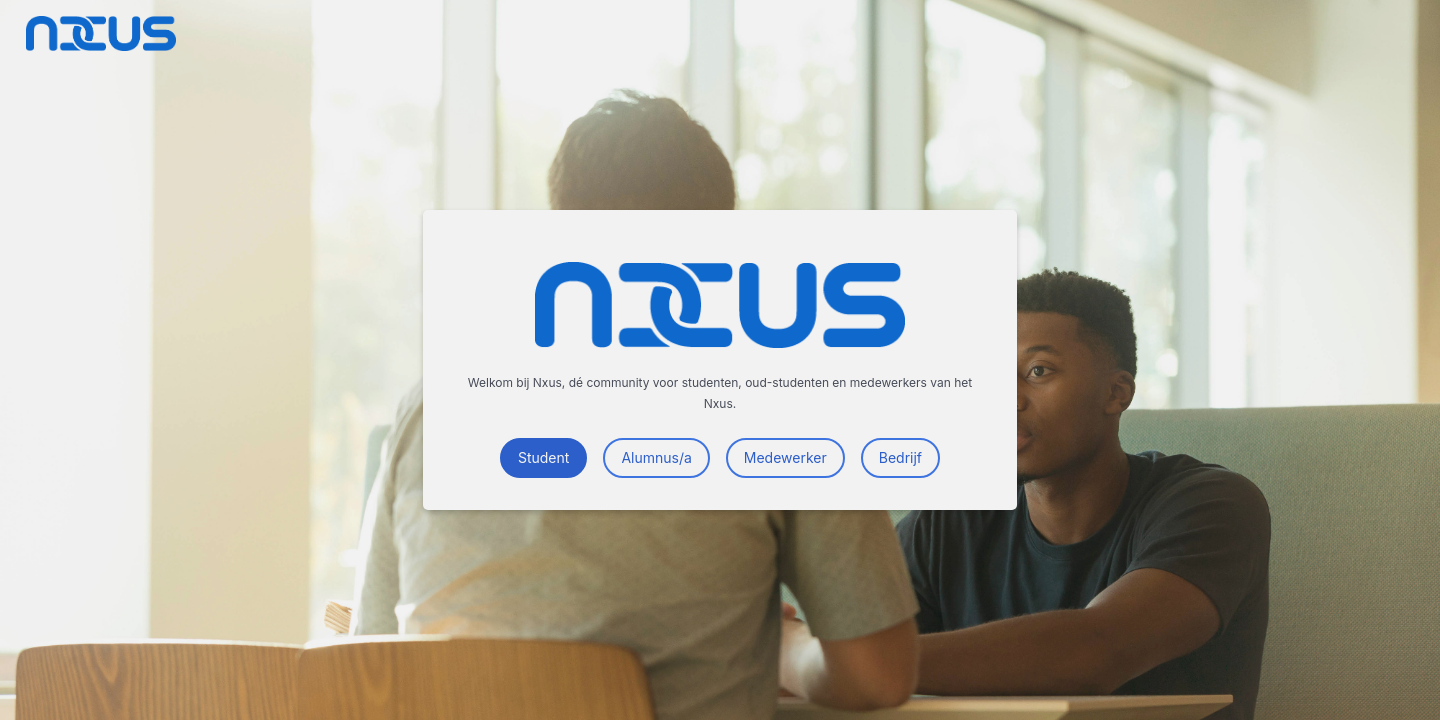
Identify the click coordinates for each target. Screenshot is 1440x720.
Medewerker (785, 457)
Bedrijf (900, 457)
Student (543, 457)
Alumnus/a (656, 457)
